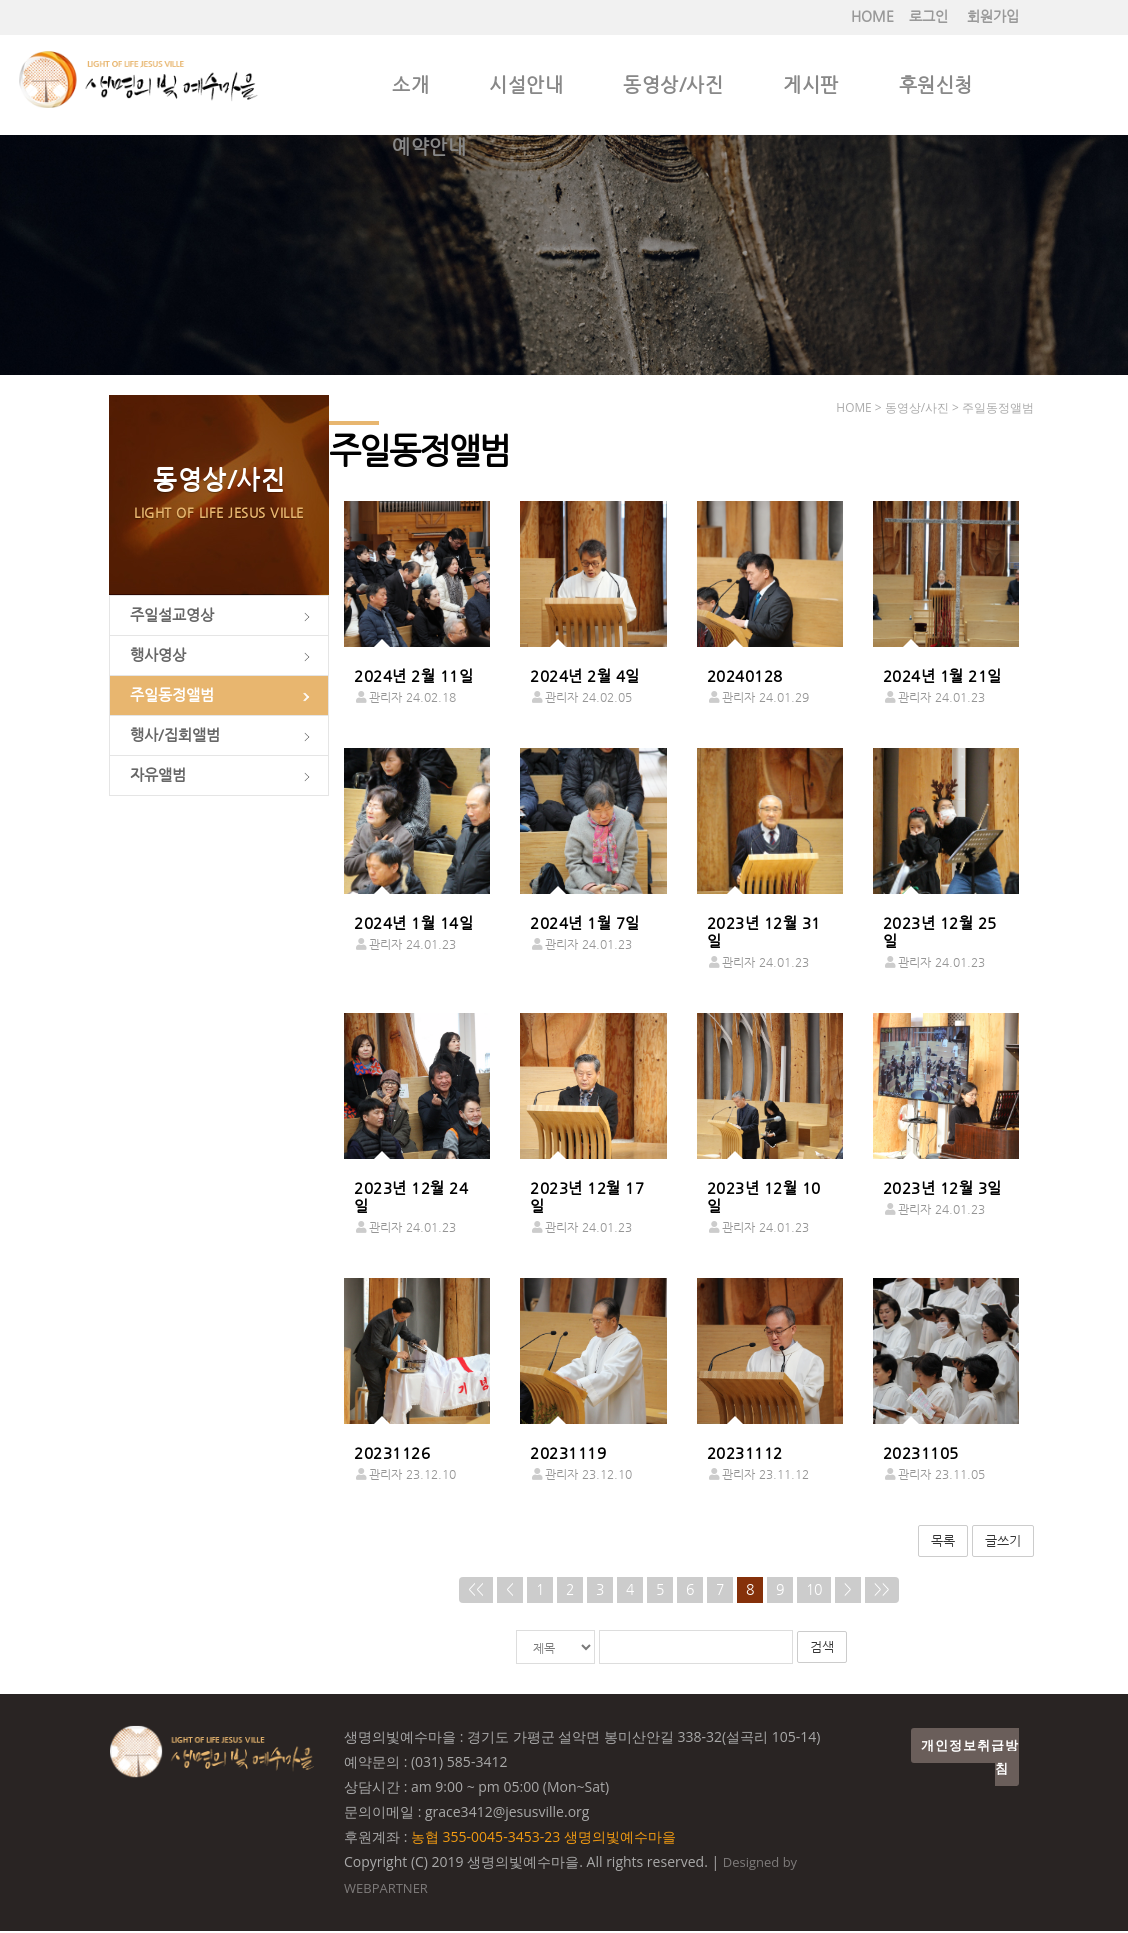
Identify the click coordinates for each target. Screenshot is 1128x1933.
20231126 (392, 1454)
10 (814, 1591)
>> (882, 1591)
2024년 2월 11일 (413, 677)
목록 (943, 1541)
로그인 (928, 16)
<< (476, 1591)
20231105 (921, 1454)
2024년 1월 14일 (413, 924)
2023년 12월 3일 (942, 1189)
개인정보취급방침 (970, 1759)
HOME (872, 16)
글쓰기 (1003, 1541)
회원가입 (993, 16)
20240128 (745, 677)
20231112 (745, 1454)
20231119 (568, 1454)
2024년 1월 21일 (942, 677)
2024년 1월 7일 (585, 924)
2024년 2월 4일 (585, 677)
